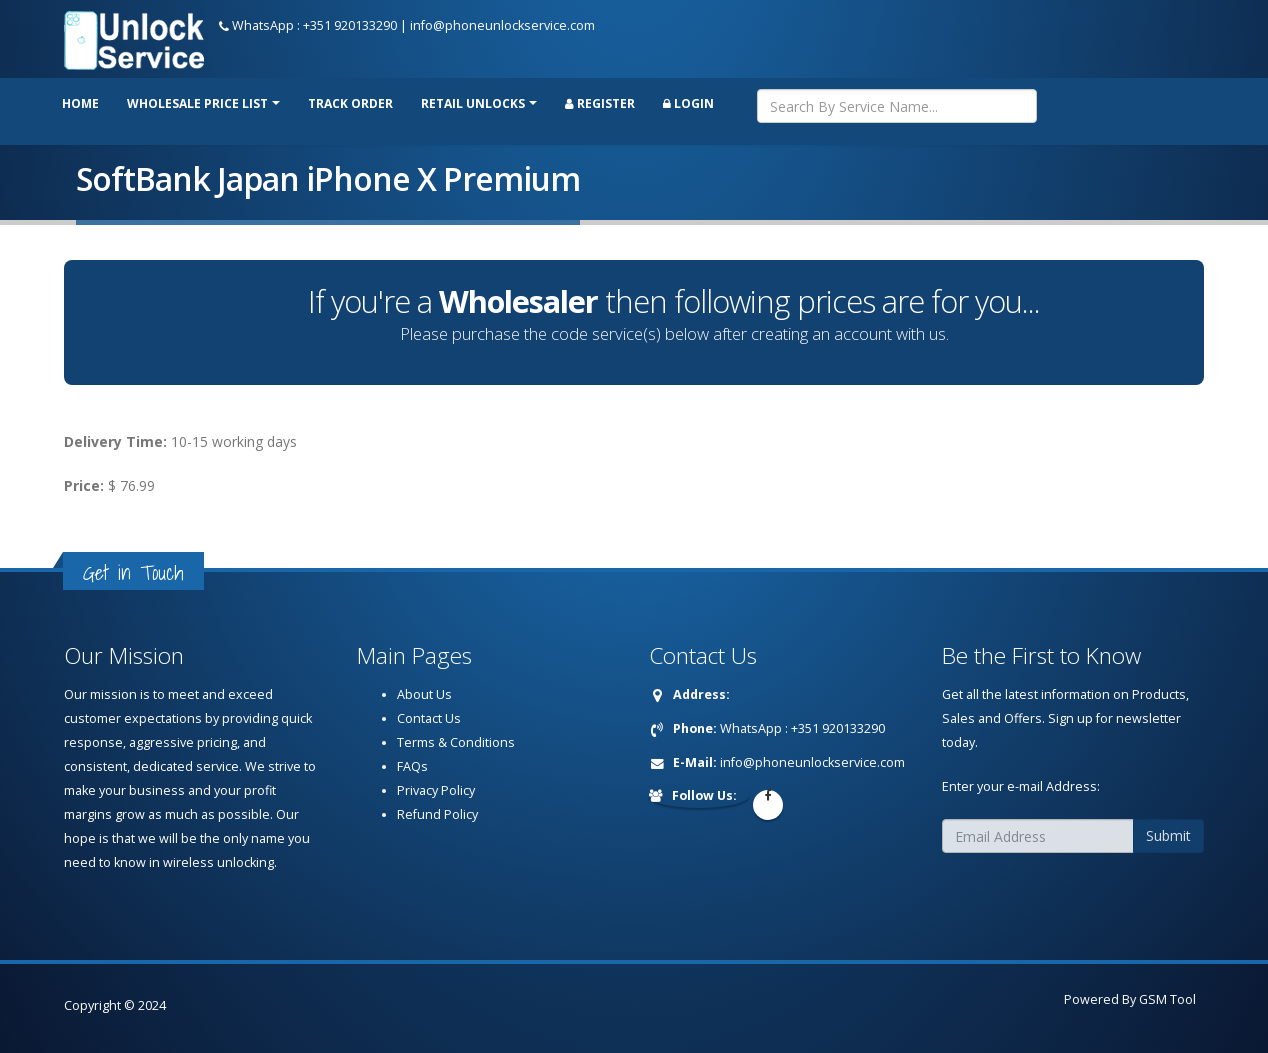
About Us (424, 694)
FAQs (412, 766)
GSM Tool (1167, 999)
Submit (1168, 835)
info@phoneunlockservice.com (502, 25)
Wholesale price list (197, 103)
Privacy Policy (436, 790)
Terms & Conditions (456, 742)
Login (688, 103)
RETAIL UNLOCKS (473, 103)
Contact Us (429, 718)
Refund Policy (437, 814)
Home (80, 103)
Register (600, 103)
